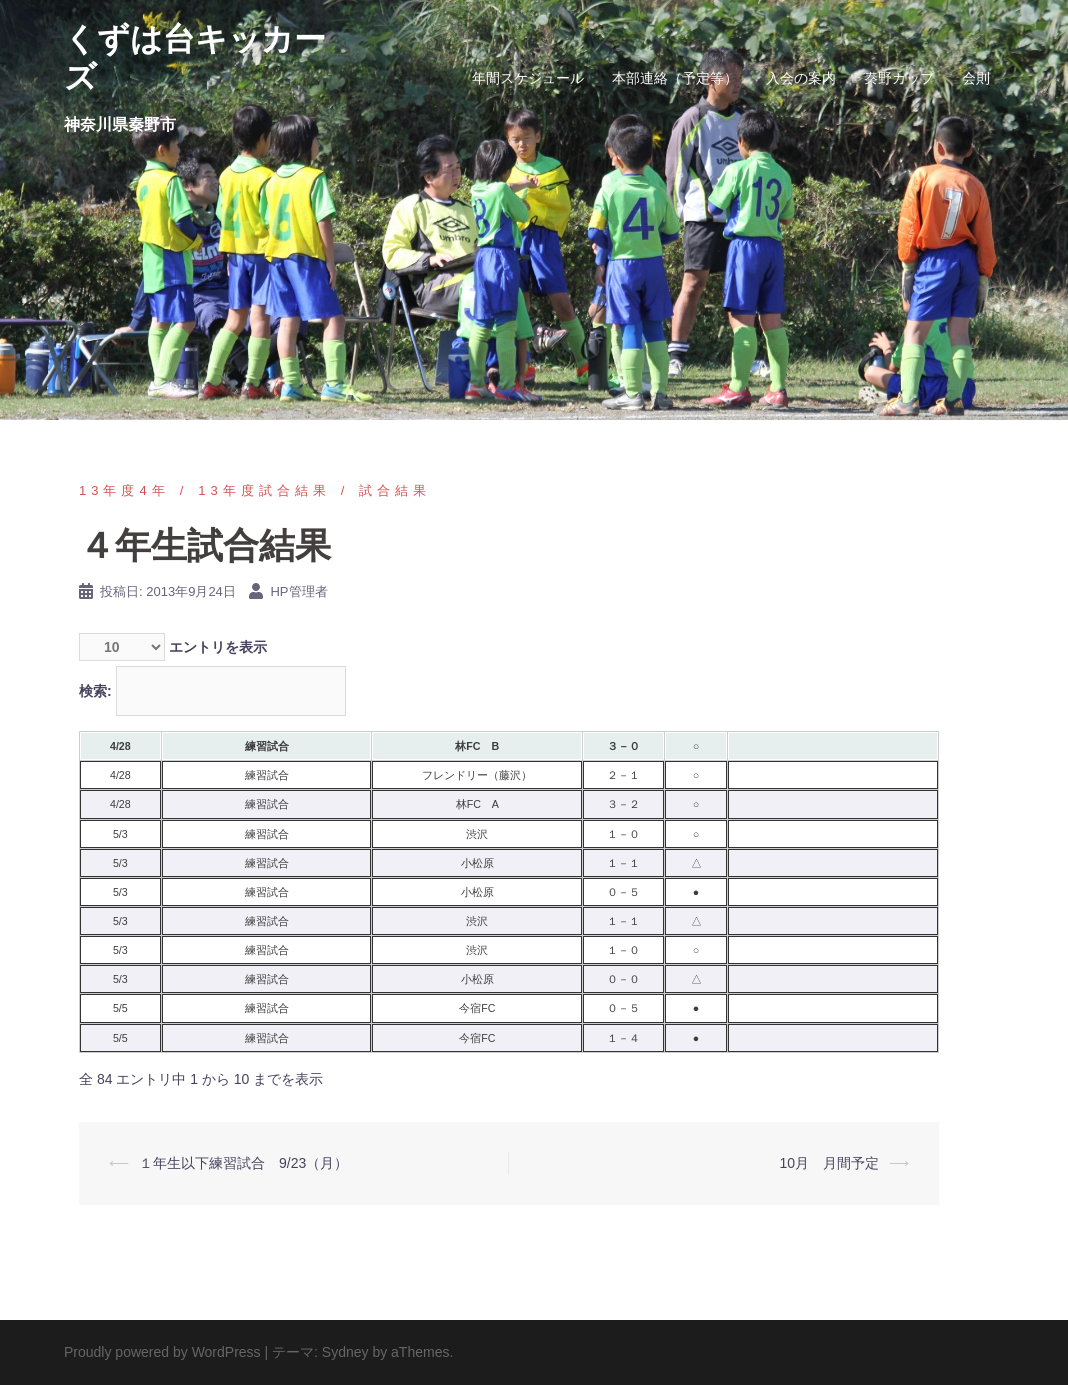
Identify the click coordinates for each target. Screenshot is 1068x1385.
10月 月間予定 (829, 1163)
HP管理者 (298, 591)
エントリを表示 (173, 647)
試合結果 (395, 490)
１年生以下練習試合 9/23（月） (243, 1163)
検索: (212, 691)
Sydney (345, 1352)
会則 (976, 78)
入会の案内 (801, 78)
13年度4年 (124, 490)
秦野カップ (899, 78)
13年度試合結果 (264, 490)
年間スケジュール (528, 78)
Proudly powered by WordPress (162, 1352)
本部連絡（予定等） (675, 78)
